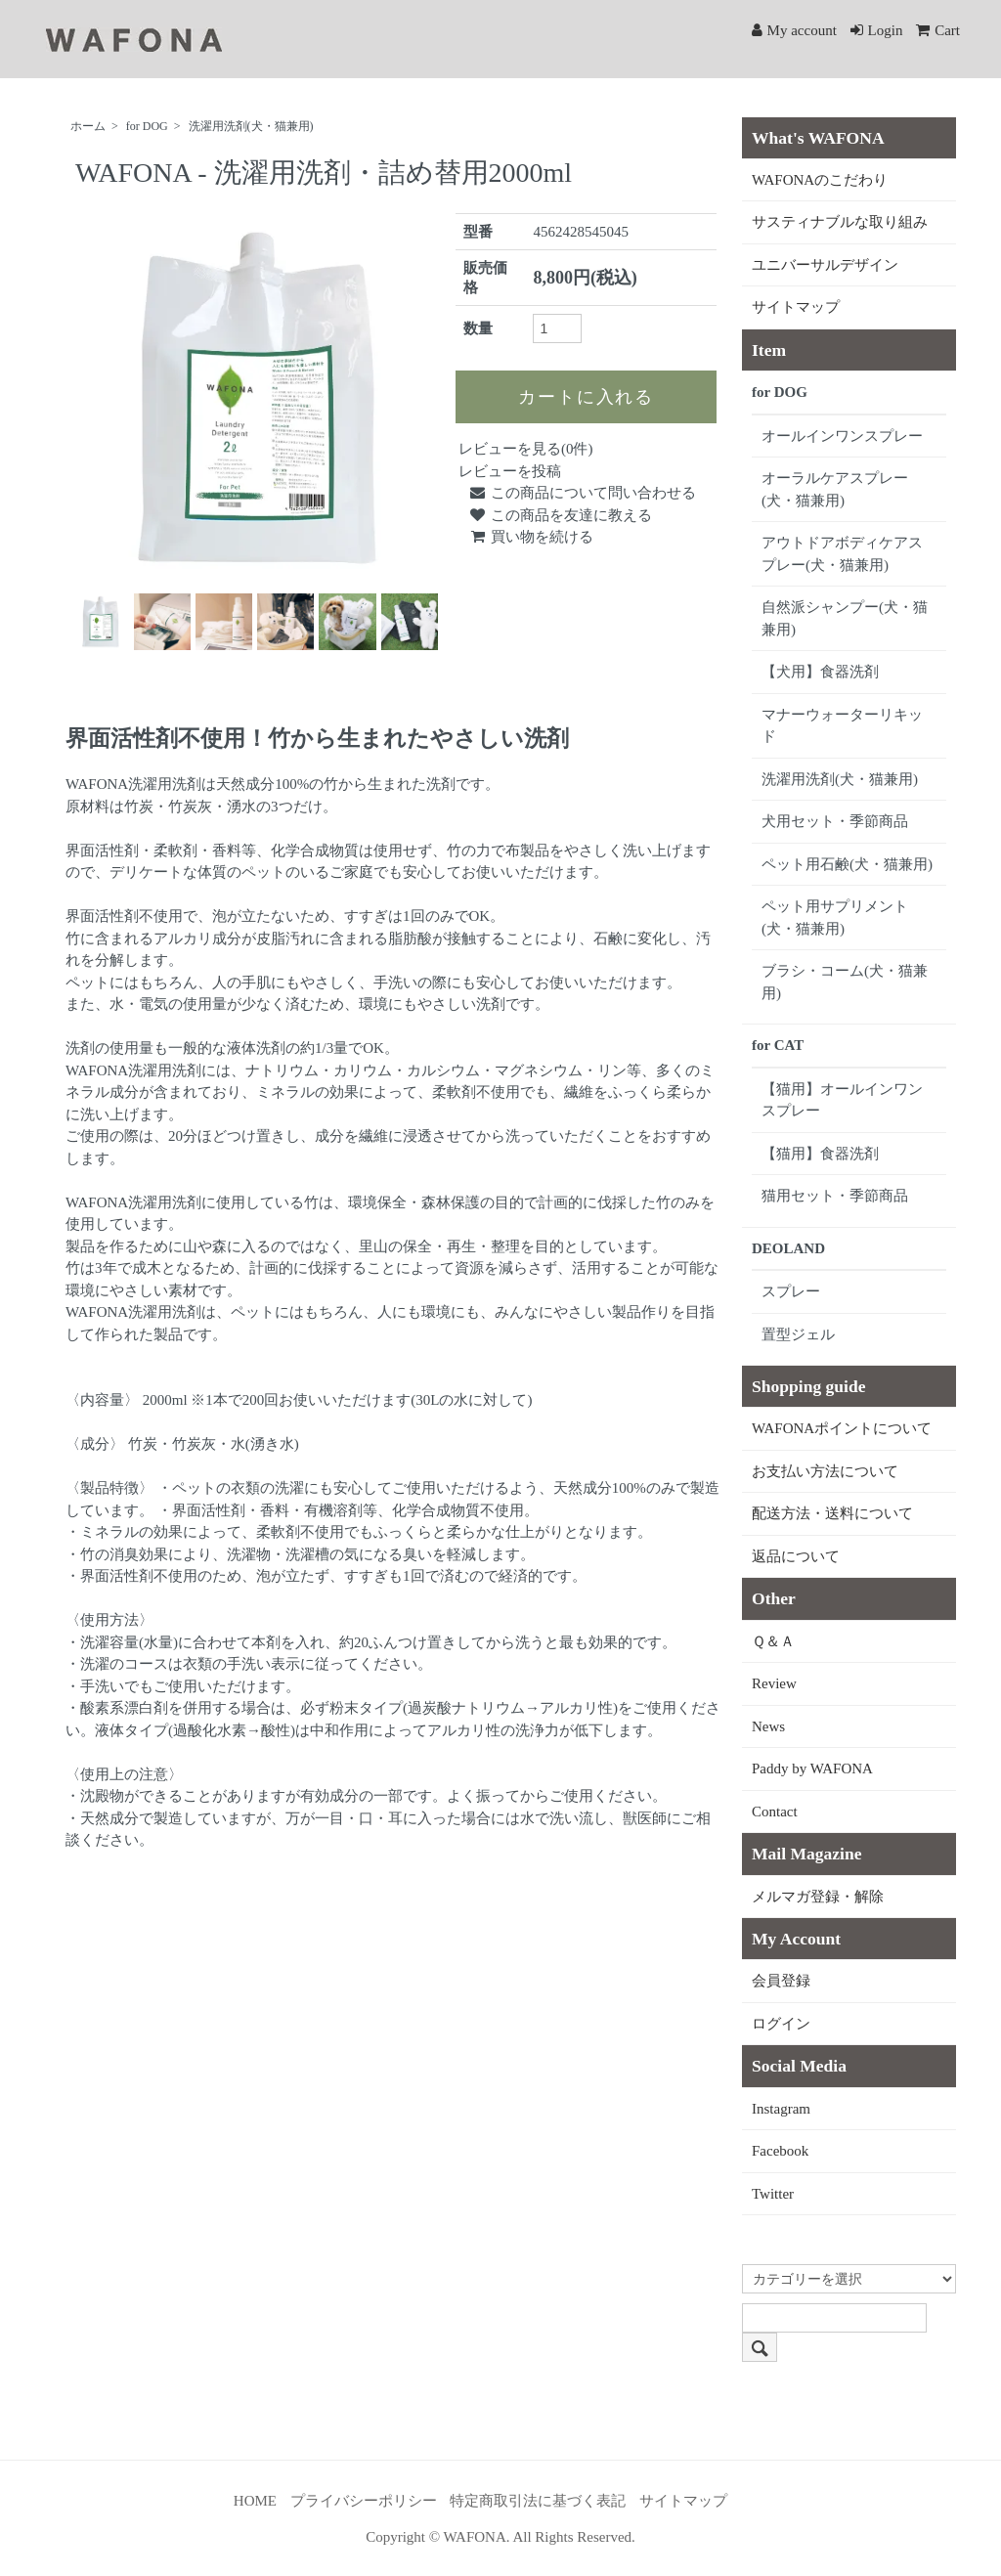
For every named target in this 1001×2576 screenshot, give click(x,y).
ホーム (88, 126)
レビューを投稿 (509, 471)
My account (794, 30)
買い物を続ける (530, 537)
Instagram (781, 2109)
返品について (796, 1556)
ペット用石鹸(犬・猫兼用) (847, 864)
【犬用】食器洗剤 (820, 671)
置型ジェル (798, 1334)
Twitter (773, 2194)
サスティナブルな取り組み (840, 222)
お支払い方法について (825, 1471)
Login (876, 30)
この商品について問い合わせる (582, 493)
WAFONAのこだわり (820, 180)
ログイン (781, 2023)
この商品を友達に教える (560, 515)
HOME (255, 2501)
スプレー (791, 1291)
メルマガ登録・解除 (818, 1896)
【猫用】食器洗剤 (820, 1153)
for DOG (147, 126)
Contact (775, 1811)
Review (774, 1683)
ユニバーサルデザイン (825, 265)
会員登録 (781, 1980)
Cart (938, 30)
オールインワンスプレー (842, 436)
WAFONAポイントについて (842, 1428)
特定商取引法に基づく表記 (538, 2501)
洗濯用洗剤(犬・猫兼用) (251, 126)
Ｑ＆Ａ (773, 1641)
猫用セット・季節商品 (835, 1195)
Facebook (780, 2151)
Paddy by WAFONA (812, 1768)
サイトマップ (796, 307)
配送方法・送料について (832, 1513)
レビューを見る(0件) (525, 449)
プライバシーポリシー (363, 2501)
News (768, 1726)
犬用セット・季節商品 (835, 821)
